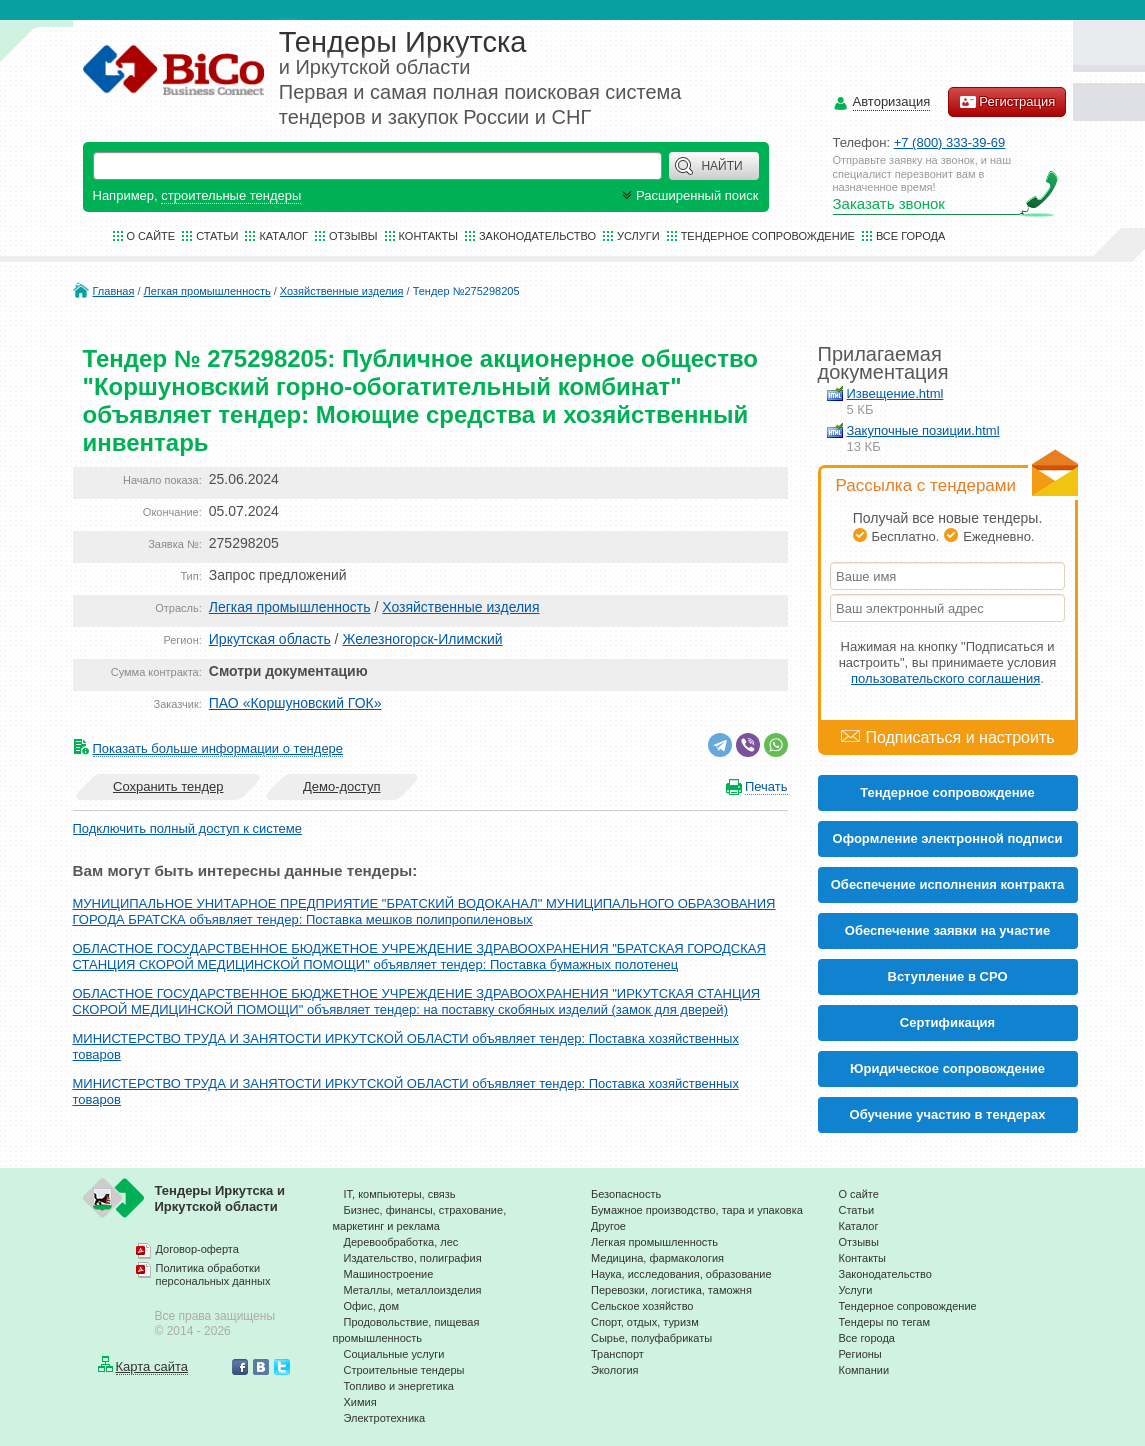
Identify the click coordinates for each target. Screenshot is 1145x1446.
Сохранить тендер (168, 786)
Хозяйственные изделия (342, 291)
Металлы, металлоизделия (413, 1290)
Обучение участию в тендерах (948, 1114)
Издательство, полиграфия (413, 1258)
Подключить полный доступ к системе (187, 828)
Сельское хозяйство (642, 1306)
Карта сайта (152, 1366)
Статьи (217, 236)
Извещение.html (895, 393)
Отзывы (353, 236)
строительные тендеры (231, 195)
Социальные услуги (394, 1354)
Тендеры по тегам (885, 1322)
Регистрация (1007, 102)
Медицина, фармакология (657, 1258)
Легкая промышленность (207, 291)
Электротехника (385, 1418)
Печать (766, 786)
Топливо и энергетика (399, 1386)
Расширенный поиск (688, 195)
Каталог (283, 236)
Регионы (860, 1354)
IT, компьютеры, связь (400, 1194)
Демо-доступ (342, 786)
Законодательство (537, 236)
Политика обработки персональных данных (213, 1275)
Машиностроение (389, 1274)
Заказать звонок (889, 203)
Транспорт (617, 1354)
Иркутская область (270, 639)
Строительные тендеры (404, 1370)
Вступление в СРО (948, 976)
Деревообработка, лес (401, 1242)
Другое (608, 1226)
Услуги (638, 236)
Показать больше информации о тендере (218, 748)
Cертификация (947, 1022)
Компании (864, 1370)
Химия (360, 1402)
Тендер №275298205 (466, 291)
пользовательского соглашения (945, 678)
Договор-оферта (197, 1249)
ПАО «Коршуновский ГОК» (295, 703)
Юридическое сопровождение (947, 1068)
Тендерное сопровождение (768, 236)
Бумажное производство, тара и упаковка (697, 1210)
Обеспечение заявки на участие (947, 930)
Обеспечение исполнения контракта (948, 884)
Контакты (428, 236)
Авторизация (892, 102)
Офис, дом (371, 1306)
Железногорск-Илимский (422, 639)
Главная (114, 291)
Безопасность (626, 1194)
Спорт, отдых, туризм (645, 1322)
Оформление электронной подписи (948, 838)
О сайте (151, 236)
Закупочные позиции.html (923, 430)
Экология (615, 1370)
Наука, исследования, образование (681, 1274)
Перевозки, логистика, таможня (671, 1290)
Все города (910, 236)
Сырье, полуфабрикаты (651, 1338)
